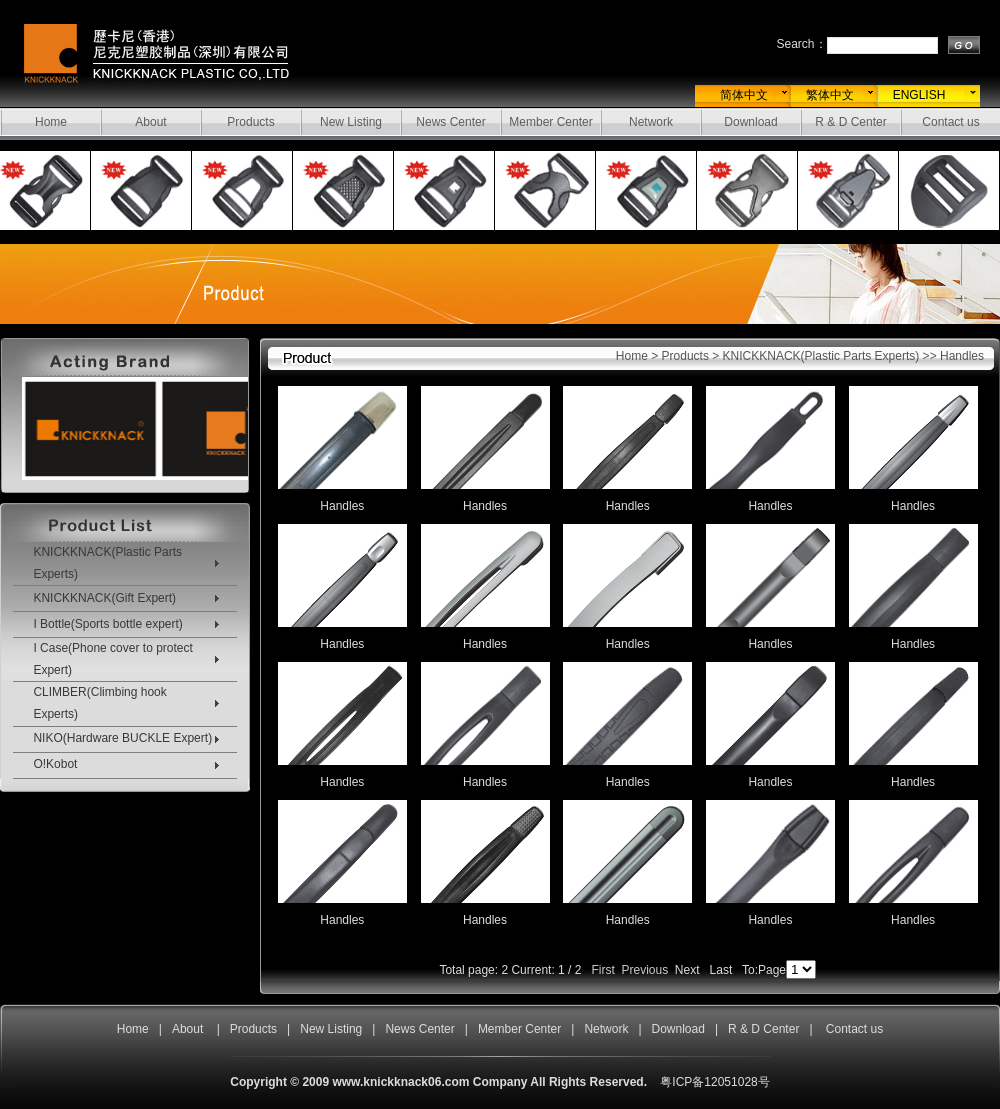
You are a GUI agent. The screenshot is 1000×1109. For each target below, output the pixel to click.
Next (687, 970)
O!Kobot (55, 764)
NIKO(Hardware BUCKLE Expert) (122, 738)
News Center (450, 122)
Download (750, 122)
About (150, 122)
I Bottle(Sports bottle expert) (107, 624)
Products (250, 122)
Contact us (950, 122)
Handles (342, 506)
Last (721, 970)
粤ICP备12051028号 (714, 1082)
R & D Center (850, 122)
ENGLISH (919, 95)
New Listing (351, 122)
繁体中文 (830, 95)
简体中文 (744, 95)
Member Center (550, 122)
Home (51, 122)
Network (651, 122)
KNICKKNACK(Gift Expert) (104, 598)
